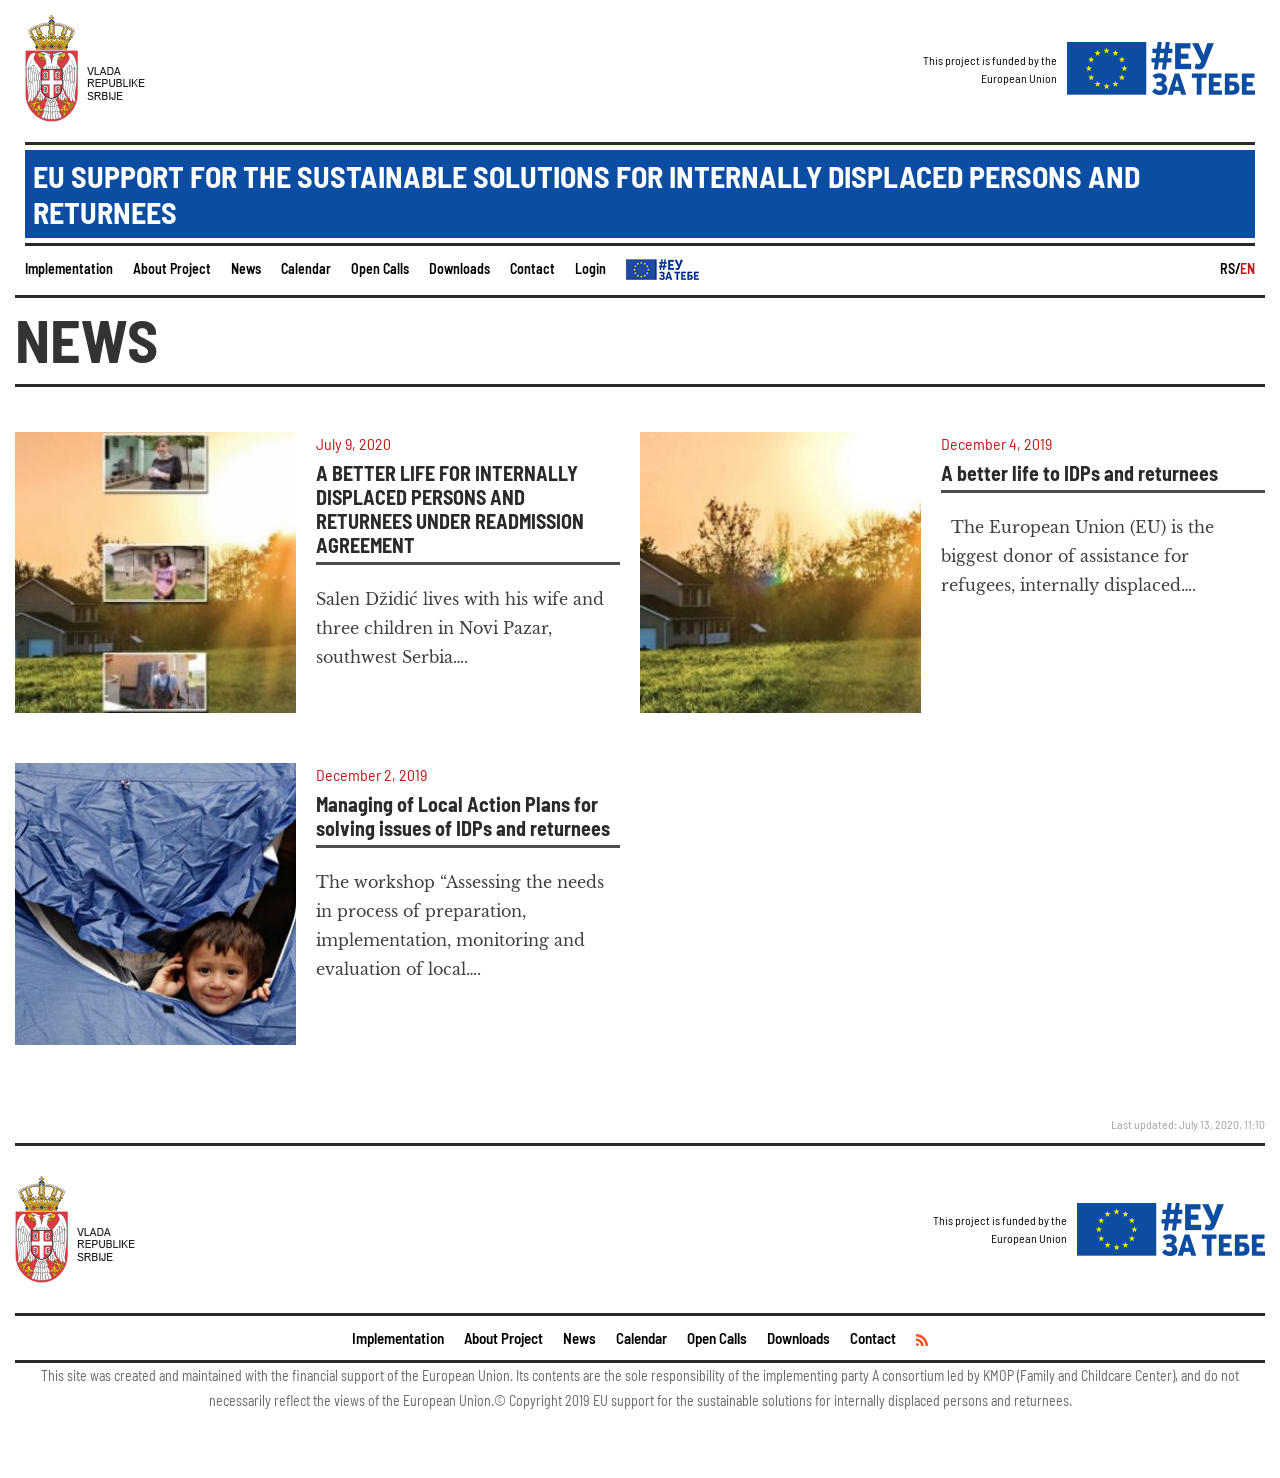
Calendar (306, 268)
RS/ (1230, 268)
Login (590, 268)
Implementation (69, 268)
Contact (532, 268)
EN (1247, 268)
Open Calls (380, 268)
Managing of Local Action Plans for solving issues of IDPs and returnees (463, 816)
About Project (172, 268)
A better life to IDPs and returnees (1079, 473)
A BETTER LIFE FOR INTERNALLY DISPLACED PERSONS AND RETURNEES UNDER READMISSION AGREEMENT (450, 509)
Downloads (459, 268)
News (246, 268)
